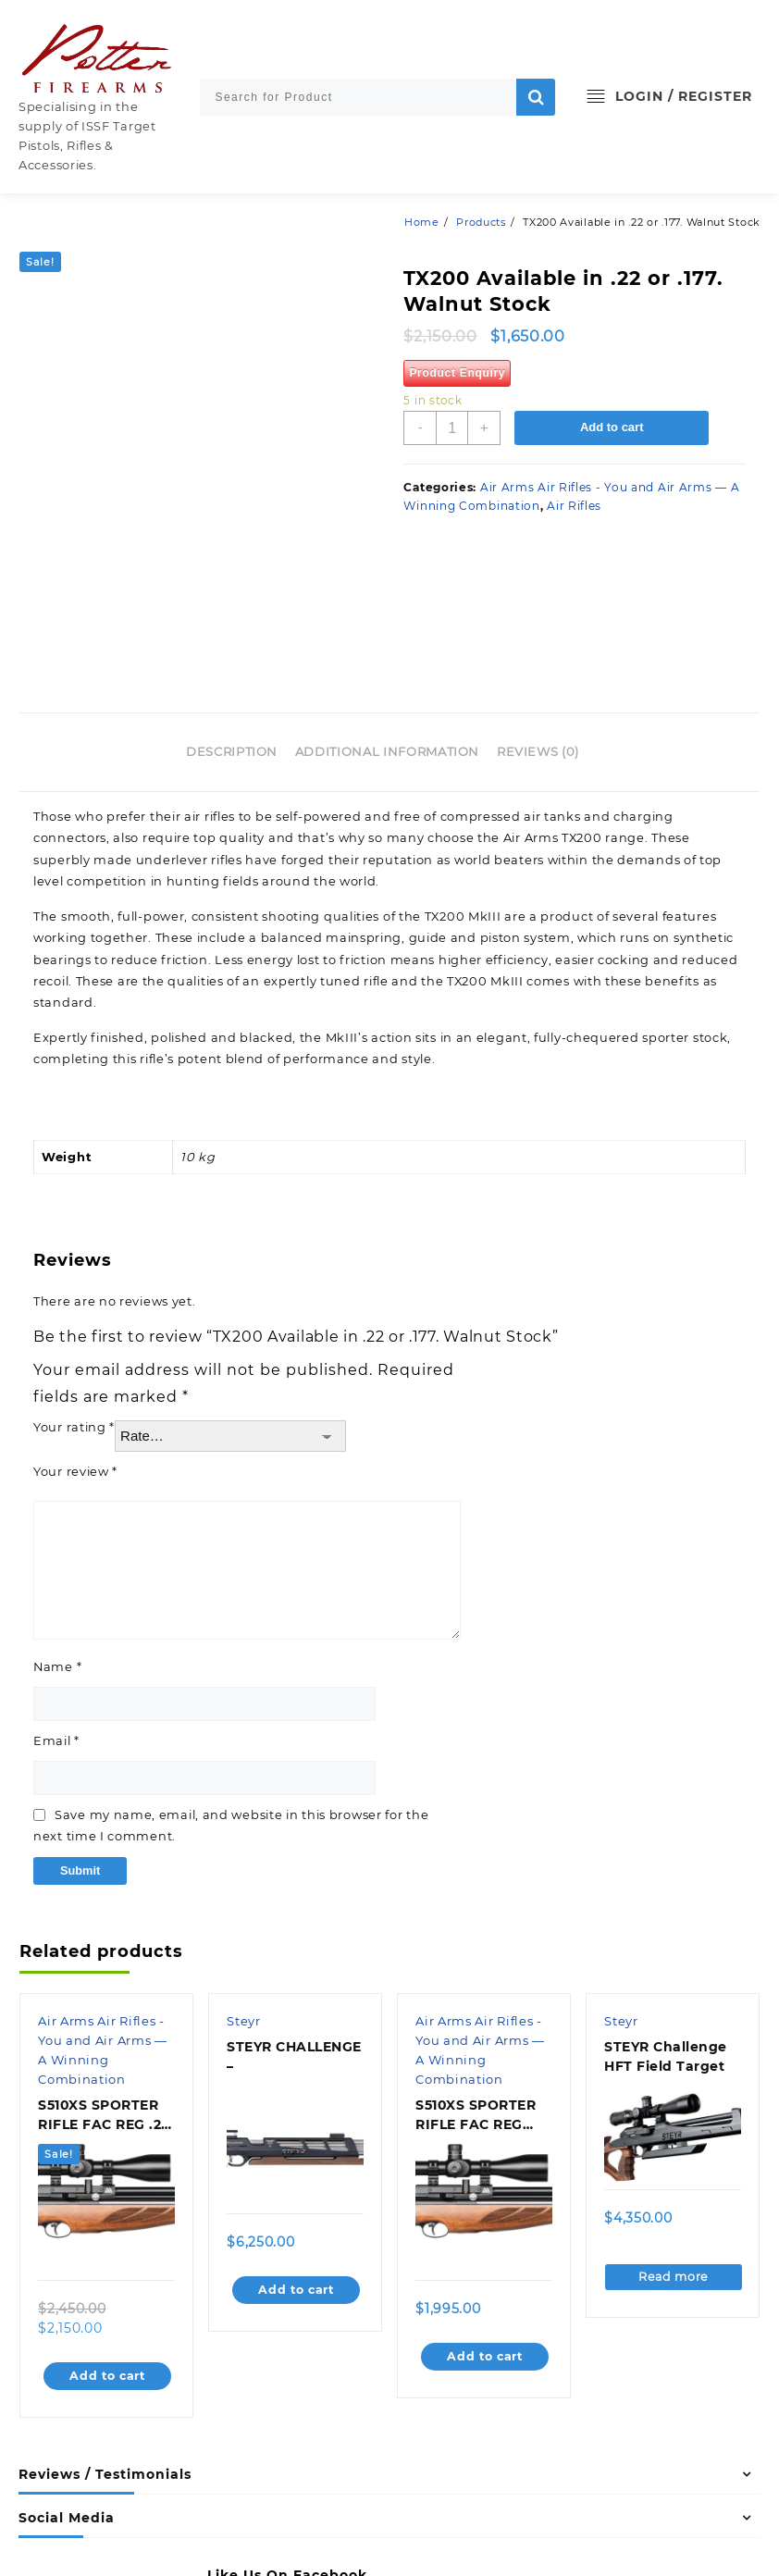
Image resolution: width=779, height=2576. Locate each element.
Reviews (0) (538, 615)
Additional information (387, 615)
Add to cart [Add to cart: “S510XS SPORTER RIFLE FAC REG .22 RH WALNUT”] (108, 2242)
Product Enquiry (457, 372)
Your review (75, 1337)
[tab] (238, 616)
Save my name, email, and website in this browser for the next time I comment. (233, 1692)
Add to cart (614, 428)
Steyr (245, 1888)
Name (57, 1532)
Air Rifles (574, 506)
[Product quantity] (453, 428)
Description (232, 615)
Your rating (74, 1293)
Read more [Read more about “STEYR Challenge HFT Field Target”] (673, 2143)
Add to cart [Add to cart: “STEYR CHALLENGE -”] (296, 2156)
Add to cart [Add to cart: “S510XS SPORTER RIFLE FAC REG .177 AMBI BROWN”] (485, 2223)
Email (57, 1607)
